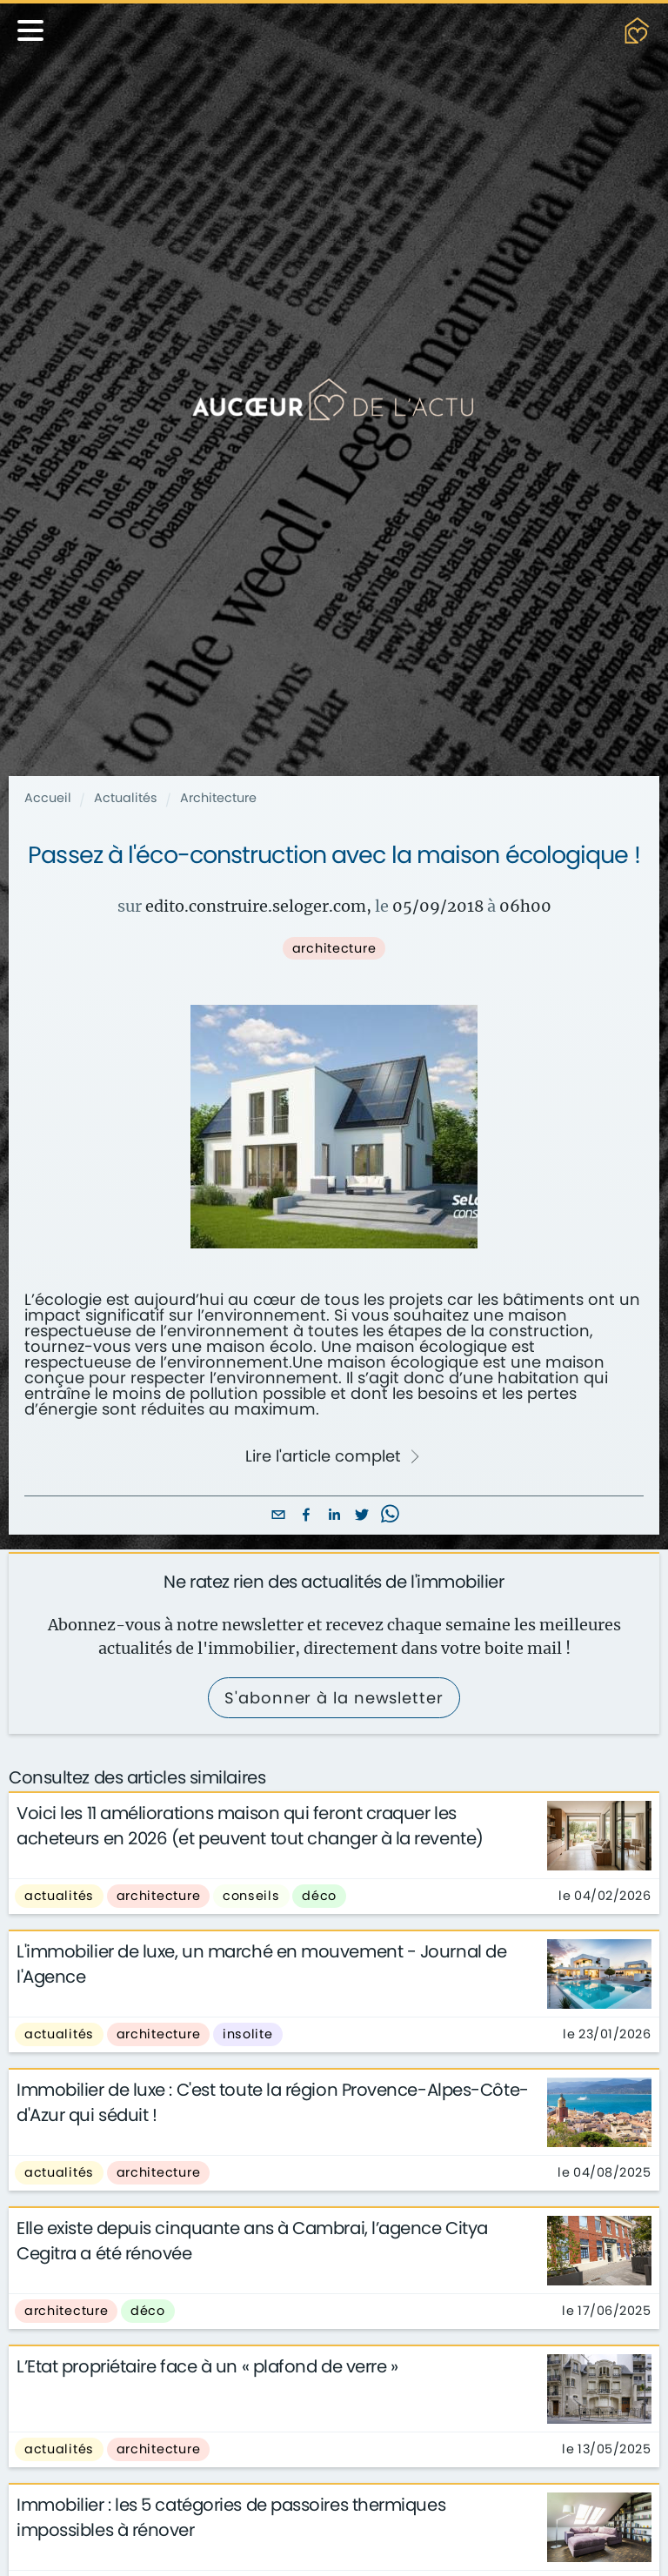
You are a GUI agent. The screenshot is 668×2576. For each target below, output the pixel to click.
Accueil (47, 798)
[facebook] (306, 1516)
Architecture (218, 798)
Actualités (125, 798)
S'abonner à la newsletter (334, 1698)
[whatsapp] (390, 1516)
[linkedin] (334, 1516)
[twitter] (362, 1516)
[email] (278, 1516)
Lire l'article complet (333, 1456)
